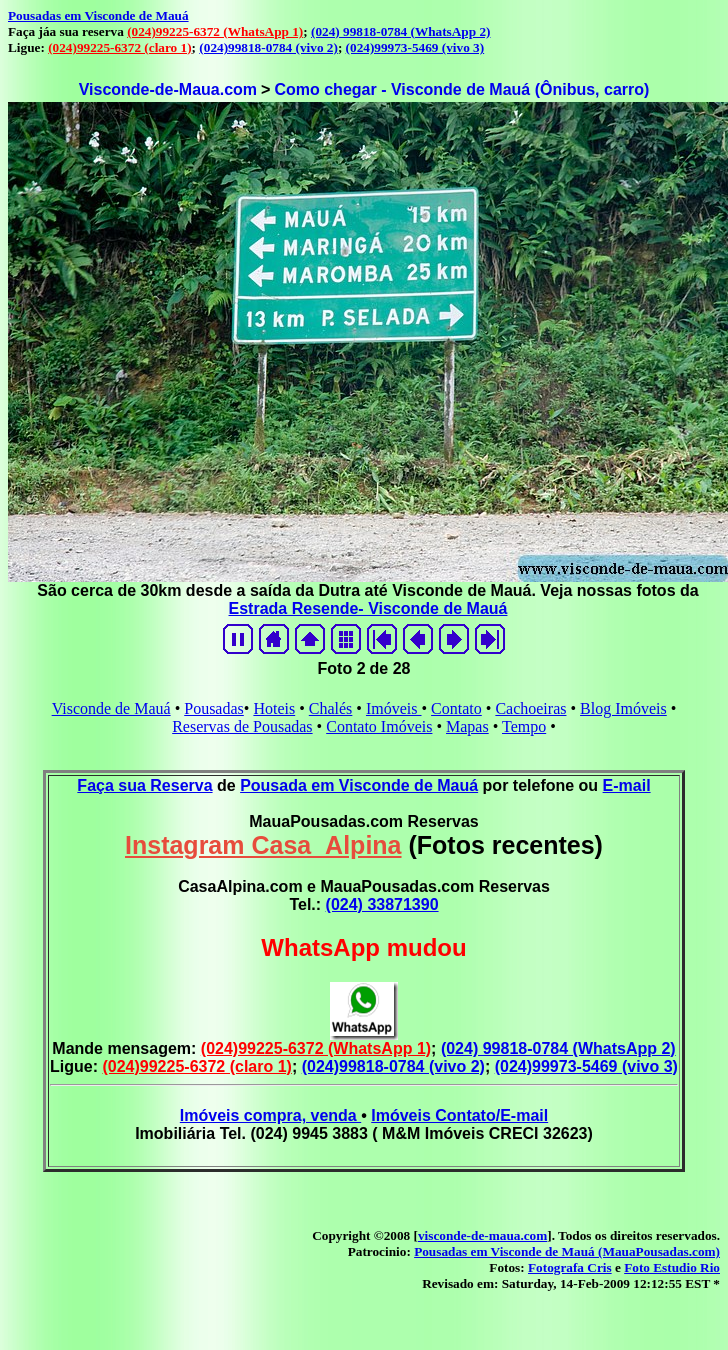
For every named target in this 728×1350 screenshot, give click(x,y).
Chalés (331, 708)
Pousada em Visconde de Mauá (359, 785)
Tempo (524, 726)
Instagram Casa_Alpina (263, 845)
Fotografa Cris (570, 1267)
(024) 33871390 (382, 904)
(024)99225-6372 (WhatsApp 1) (215, 31)
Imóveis (394, 708)
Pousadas (214, 708)
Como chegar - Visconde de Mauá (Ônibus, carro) (461, 89)
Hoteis (274, 708)
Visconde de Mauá (111, 708)
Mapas (467, 726)
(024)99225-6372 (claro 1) (119, 47)
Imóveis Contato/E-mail (459, 1115)
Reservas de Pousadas (242, 726)
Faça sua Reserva (144, 785)
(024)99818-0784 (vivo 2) (268, 47)
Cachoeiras (530, 708)
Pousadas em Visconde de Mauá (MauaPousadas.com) (567, 1251)
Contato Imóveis (379, 726)
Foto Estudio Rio (672, 1267)
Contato (456, 708)
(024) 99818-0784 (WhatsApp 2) (400, 31)
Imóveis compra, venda (270, 1115)
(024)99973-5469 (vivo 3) (415, 47)
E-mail (627, 785)
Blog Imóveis (623, 708)
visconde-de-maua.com (482, 1235)
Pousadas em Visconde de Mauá (98, 15)
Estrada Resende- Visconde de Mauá (368, 608)
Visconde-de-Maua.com (168, 89)
